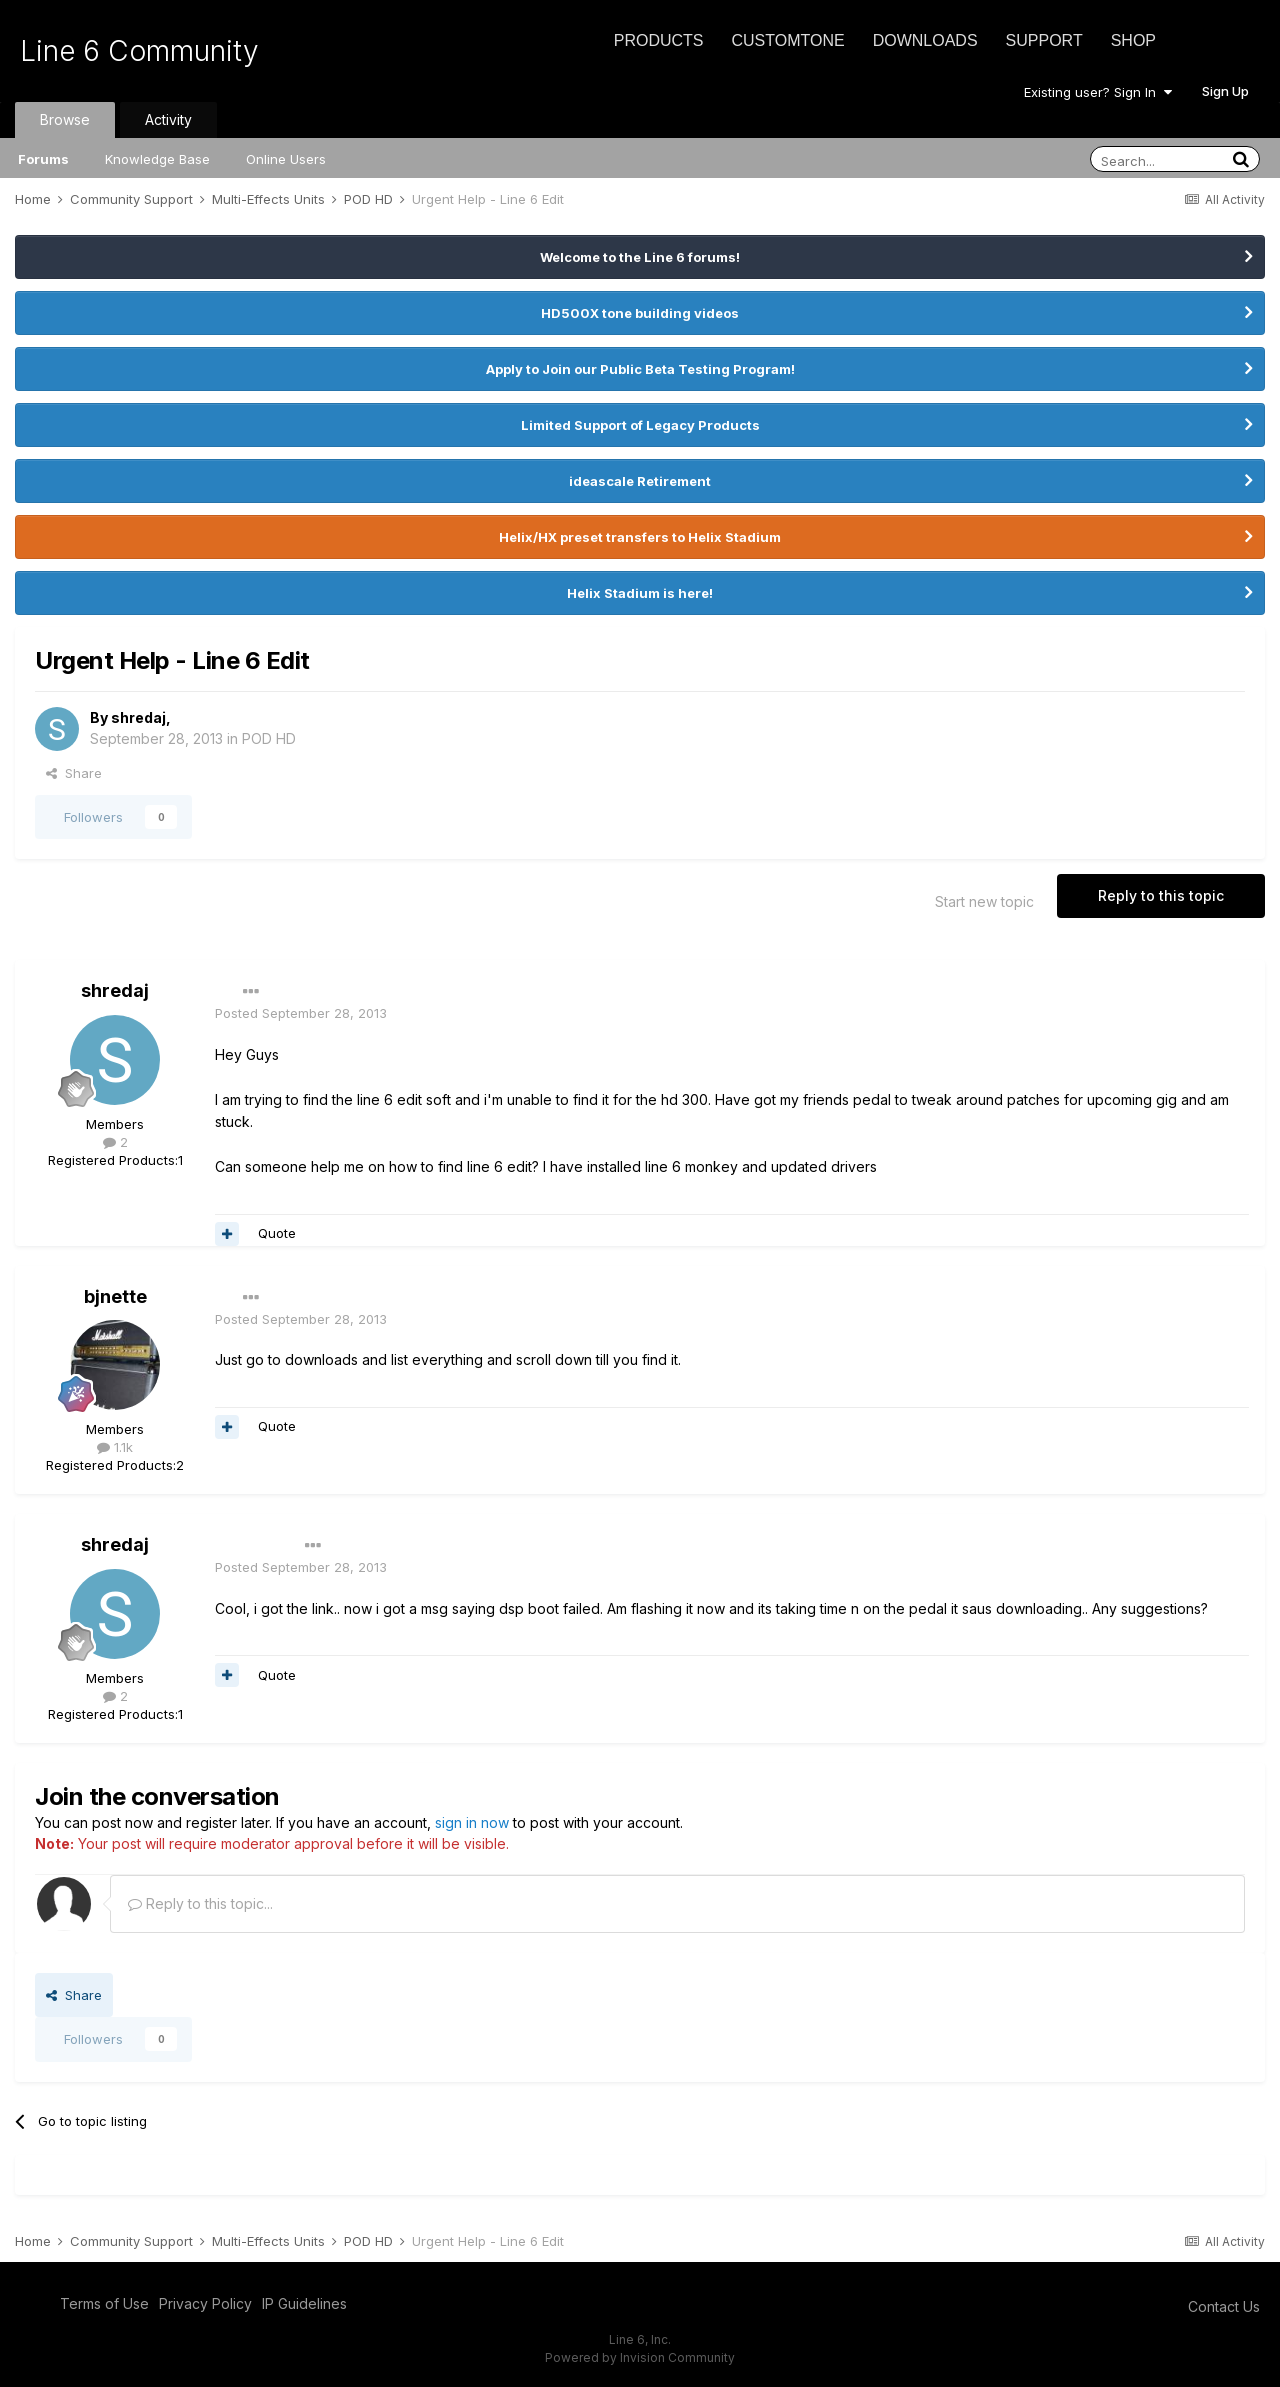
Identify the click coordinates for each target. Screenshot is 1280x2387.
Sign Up (1225, 91)
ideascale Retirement (640, 481)
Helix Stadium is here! (640, 593)
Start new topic (984, 901)
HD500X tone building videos (640, 313)
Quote (277, 1233)
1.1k (115, 1447)
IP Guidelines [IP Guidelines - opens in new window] (304, 2303)
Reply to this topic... (200, 1903)
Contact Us (1224, 2306)
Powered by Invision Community (640, 2357)
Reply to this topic (1161, 895)
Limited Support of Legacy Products (640, 425)
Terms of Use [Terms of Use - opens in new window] (104, 2303)
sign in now (472, 1822)
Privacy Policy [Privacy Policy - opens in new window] (205, 2303)
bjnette (115, 1296)
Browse (65, 119)
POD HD (269, 738)
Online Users (286, 159)
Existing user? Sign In (1098, 92)
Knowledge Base (157, 159)
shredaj (138, 717)
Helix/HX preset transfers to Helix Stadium (640, 537)
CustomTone (787, 40)
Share (74, 773)
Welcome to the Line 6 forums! (640, 257)
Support (1044, 40)
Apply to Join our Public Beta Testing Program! (640, 369)
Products (659, 40)
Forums (43, 159)
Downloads (925, 40)
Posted (301, 1013)
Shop (1133, 40)
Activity (168, 119)
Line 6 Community (139, 51)
